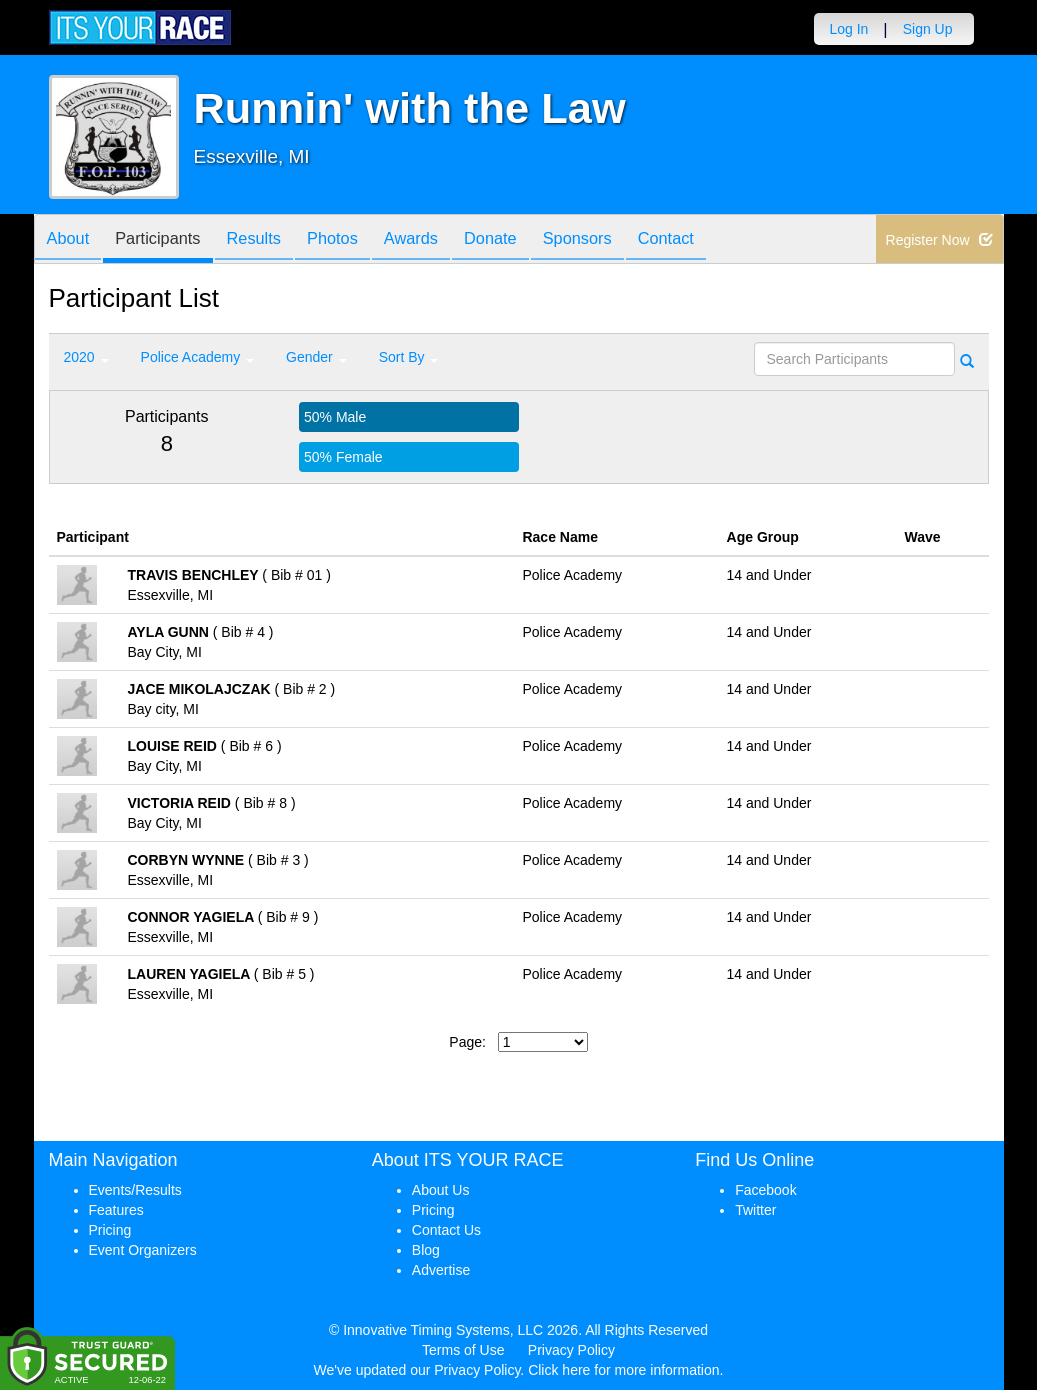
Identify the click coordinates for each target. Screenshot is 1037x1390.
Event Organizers (143, 1250)
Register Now (939, 240)
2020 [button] (86, 357)
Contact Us (446, 1230)
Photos (359, 240)
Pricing (110, 1230)
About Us (441, 1190)
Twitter (755, 1210)
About (72, 240)
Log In (848, 29)
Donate (532, 240)
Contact (723, 240)
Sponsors (626, 240)
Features (116, 1210)
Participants (169, 240)
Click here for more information (623, 1370)
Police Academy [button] (198, 357)
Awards (445, 240)
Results (273, 240)
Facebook (765, 1190)
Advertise (441, 1270)
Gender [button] (316, 357)
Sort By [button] (409, 357)
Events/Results (135, 1190)
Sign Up (928, 29)
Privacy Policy (571, 1350)
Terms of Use (463, 1350)
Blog (426, 1250)
